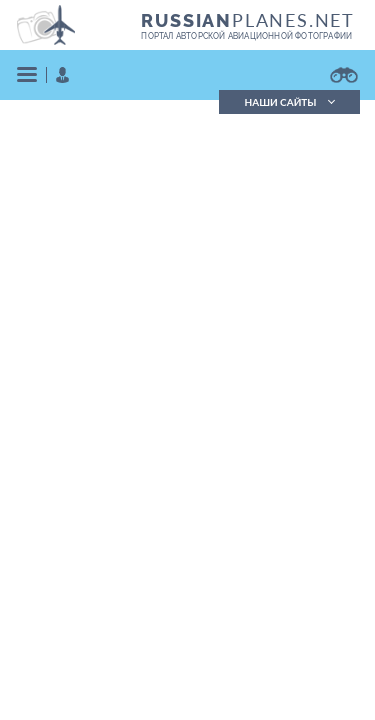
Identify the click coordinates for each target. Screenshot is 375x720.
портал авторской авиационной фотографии (246, 36)
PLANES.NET (248, 20)
